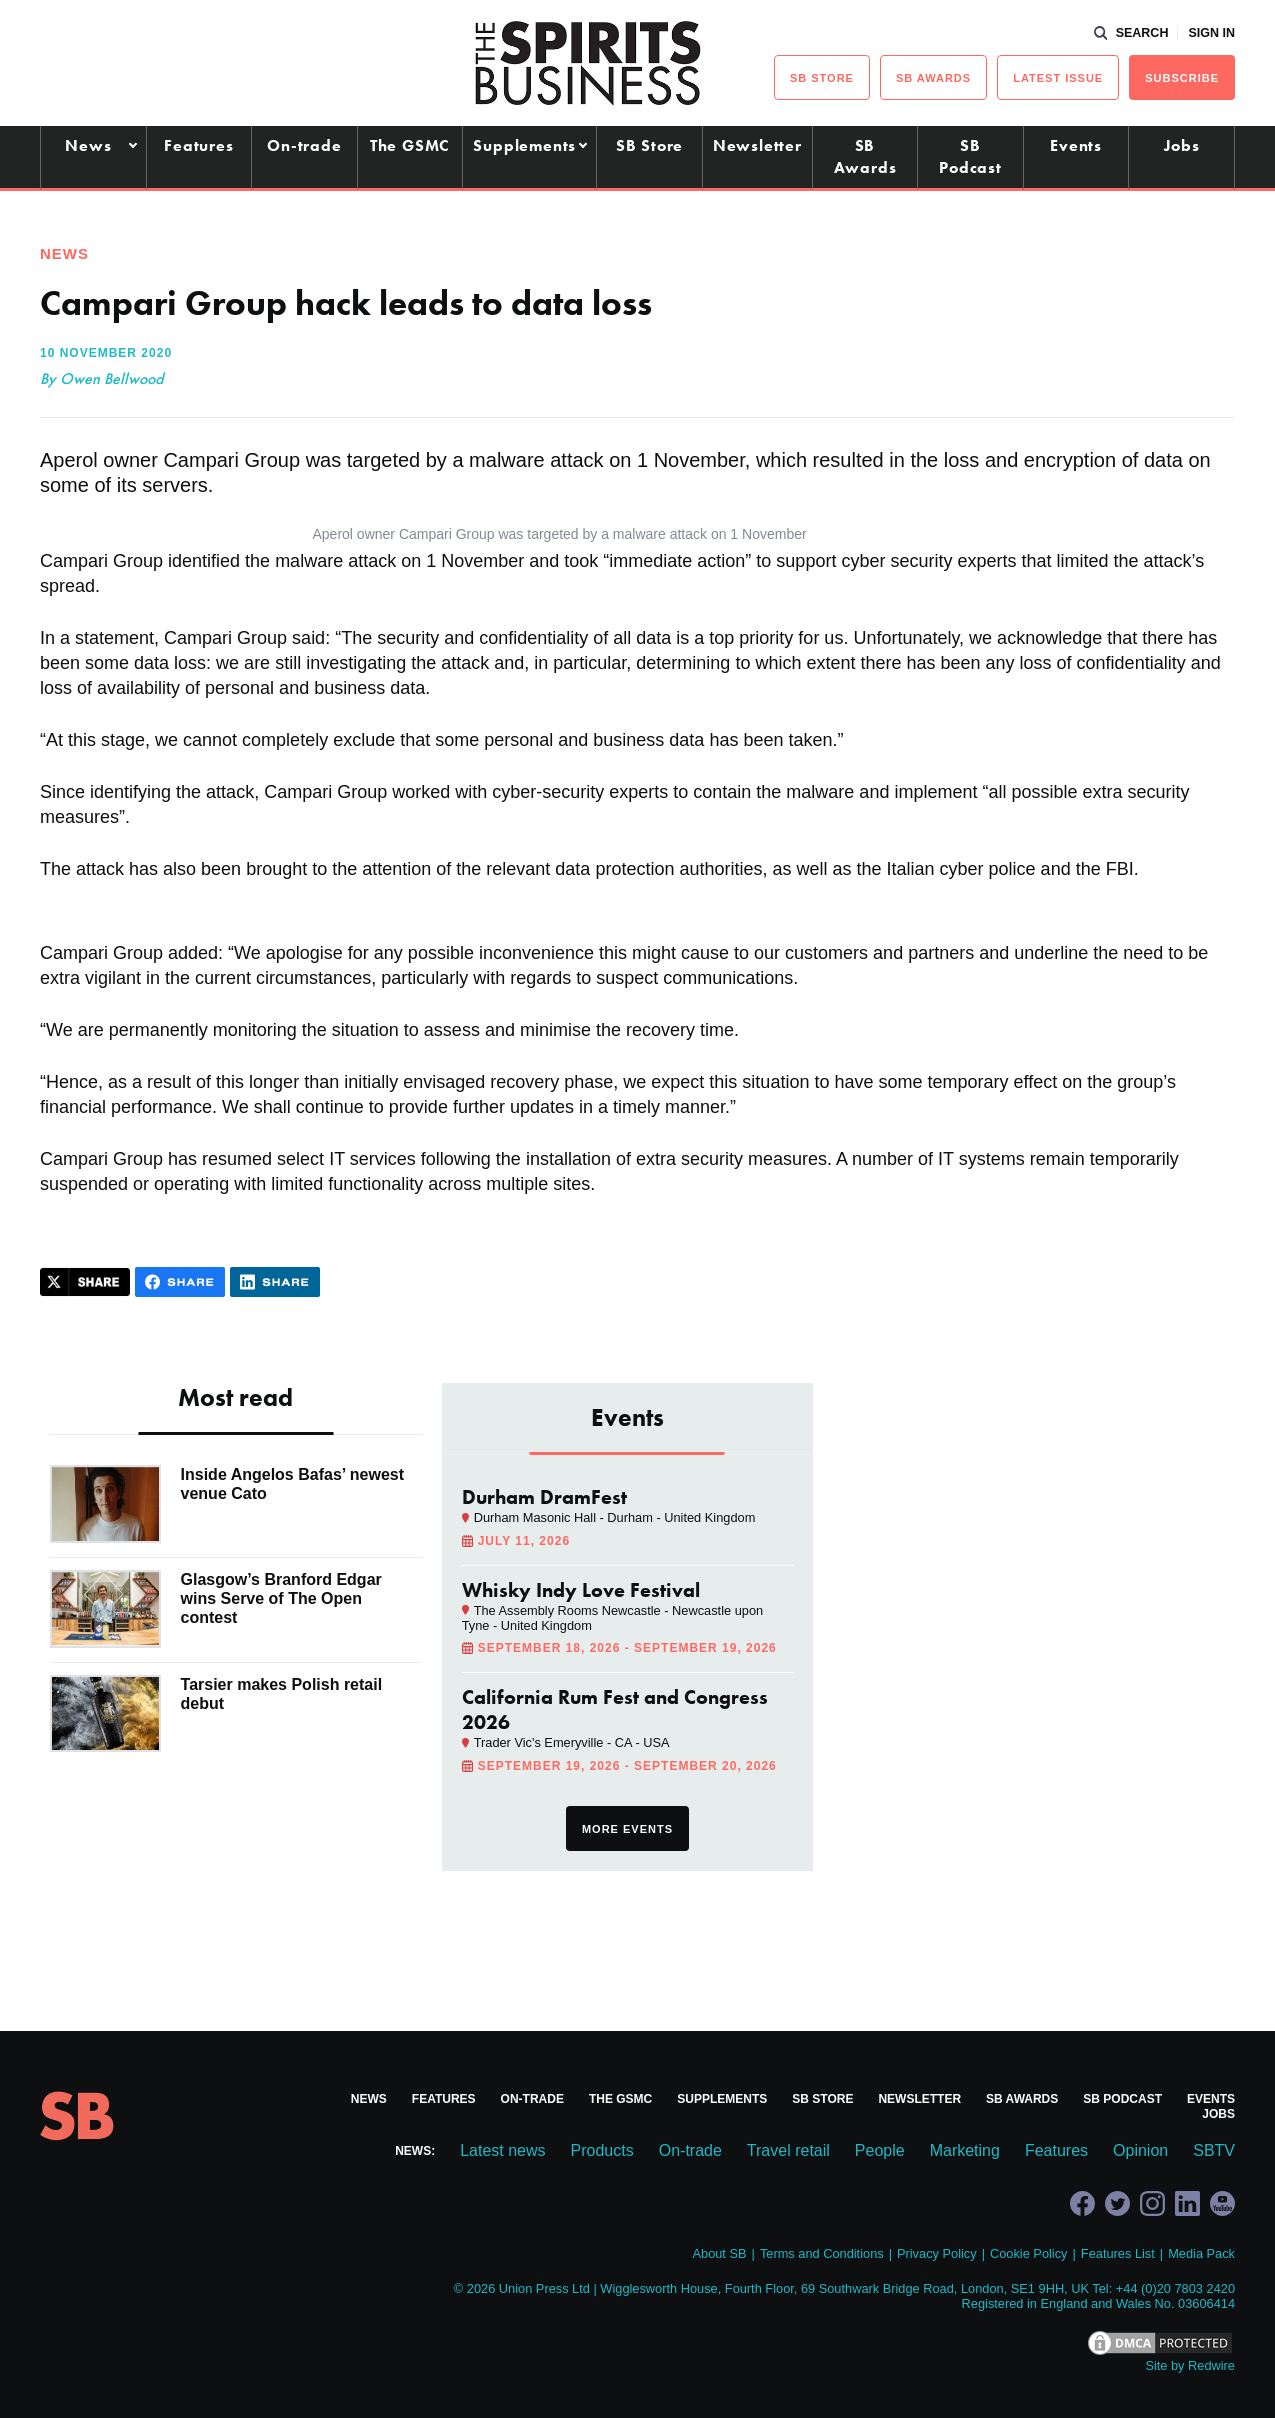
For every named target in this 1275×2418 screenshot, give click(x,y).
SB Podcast (970, 156)
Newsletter (757, 145)
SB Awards (865, 156)
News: (415, 2151)
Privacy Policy (937, 2253)
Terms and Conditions (822, 2253)
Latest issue (1058, 78)
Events (1076, 145)
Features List (1118, 2253)
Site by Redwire (1190, 2365)
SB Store (649, 145)
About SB (719, 2253)
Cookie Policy (1029, 2253)
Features (198, 145)
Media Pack (1201, 2253)
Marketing (965, 2150)
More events (627, 1829)
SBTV (1214, 2150)
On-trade (304, 145)
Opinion (1140, 2150)
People (880, 2150)
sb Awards (933, 78)
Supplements (524, 145)
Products (602, 2150)
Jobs (1182, 145)
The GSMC (410, 145)
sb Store (822, 78)
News (88, 145)
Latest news (502, 2150)
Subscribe (1182, 78)
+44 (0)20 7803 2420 (1175, 2288)
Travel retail (788, 2150)
